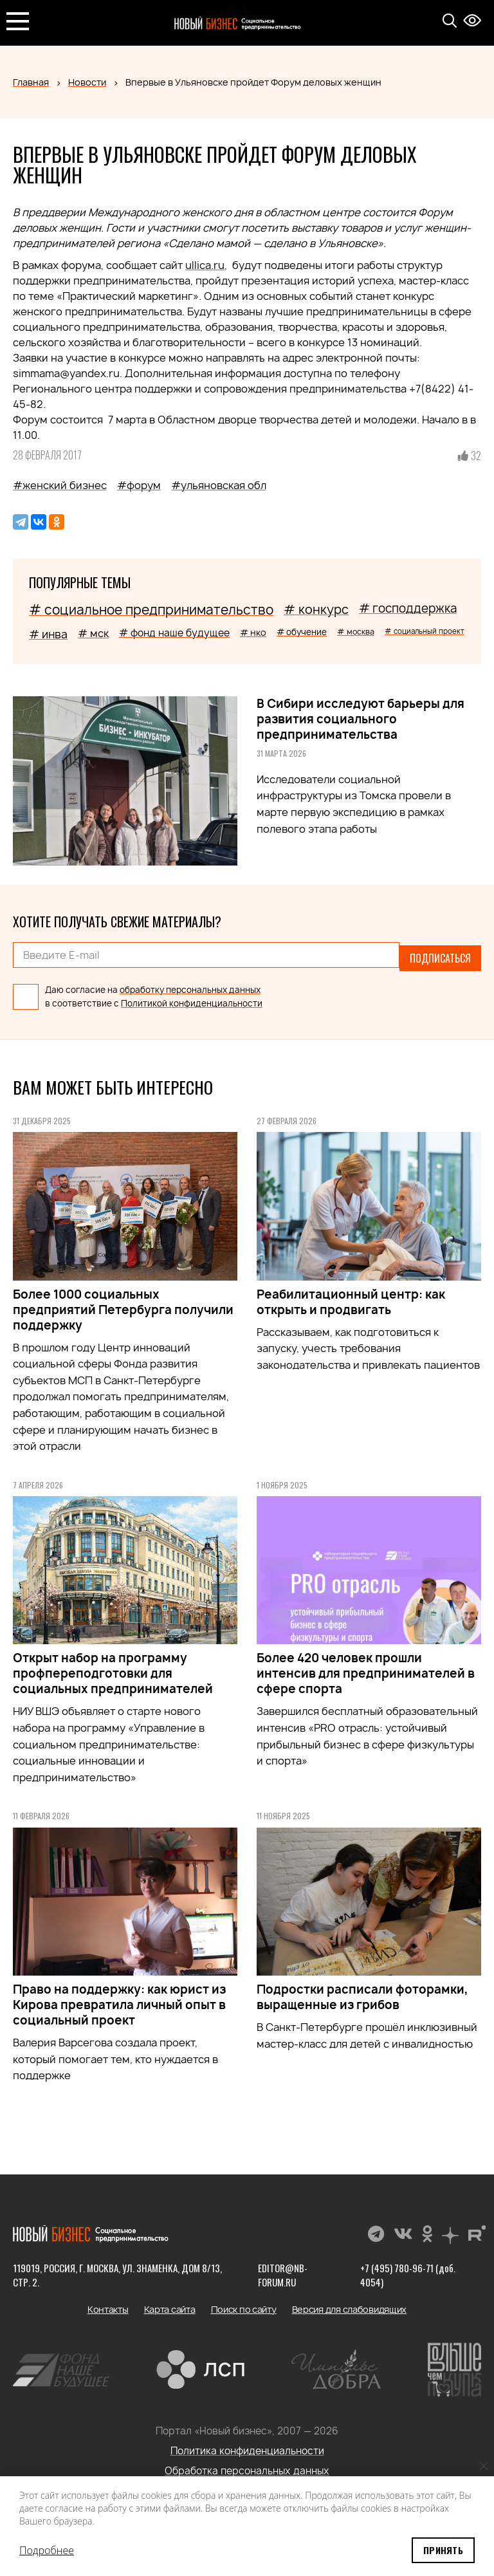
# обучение (302, 632)
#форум (139, 485)
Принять (443, 2550)
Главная (31, 82)
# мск (93, 633)
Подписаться (440, 955)
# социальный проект (424, 631)
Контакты (108, 2303)
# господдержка (408, 608)
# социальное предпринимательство (151, 609)
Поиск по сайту (244, 2303)
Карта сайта (170, 2303)
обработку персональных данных (190, 984)
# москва (355, 631)
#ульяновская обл (218, 485)
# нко (253, 632)
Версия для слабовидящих (349, 2303)
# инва (48, 634)
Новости (87, 82)
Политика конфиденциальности (247, 2445)
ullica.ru (204, 265)
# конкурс (316, 609)
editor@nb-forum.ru (282, 2269)
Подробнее (46, 2550)
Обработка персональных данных (247, 2465)
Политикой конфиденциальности (191, 997)
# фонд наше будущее (174, 633)
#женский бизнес (60, 485)
